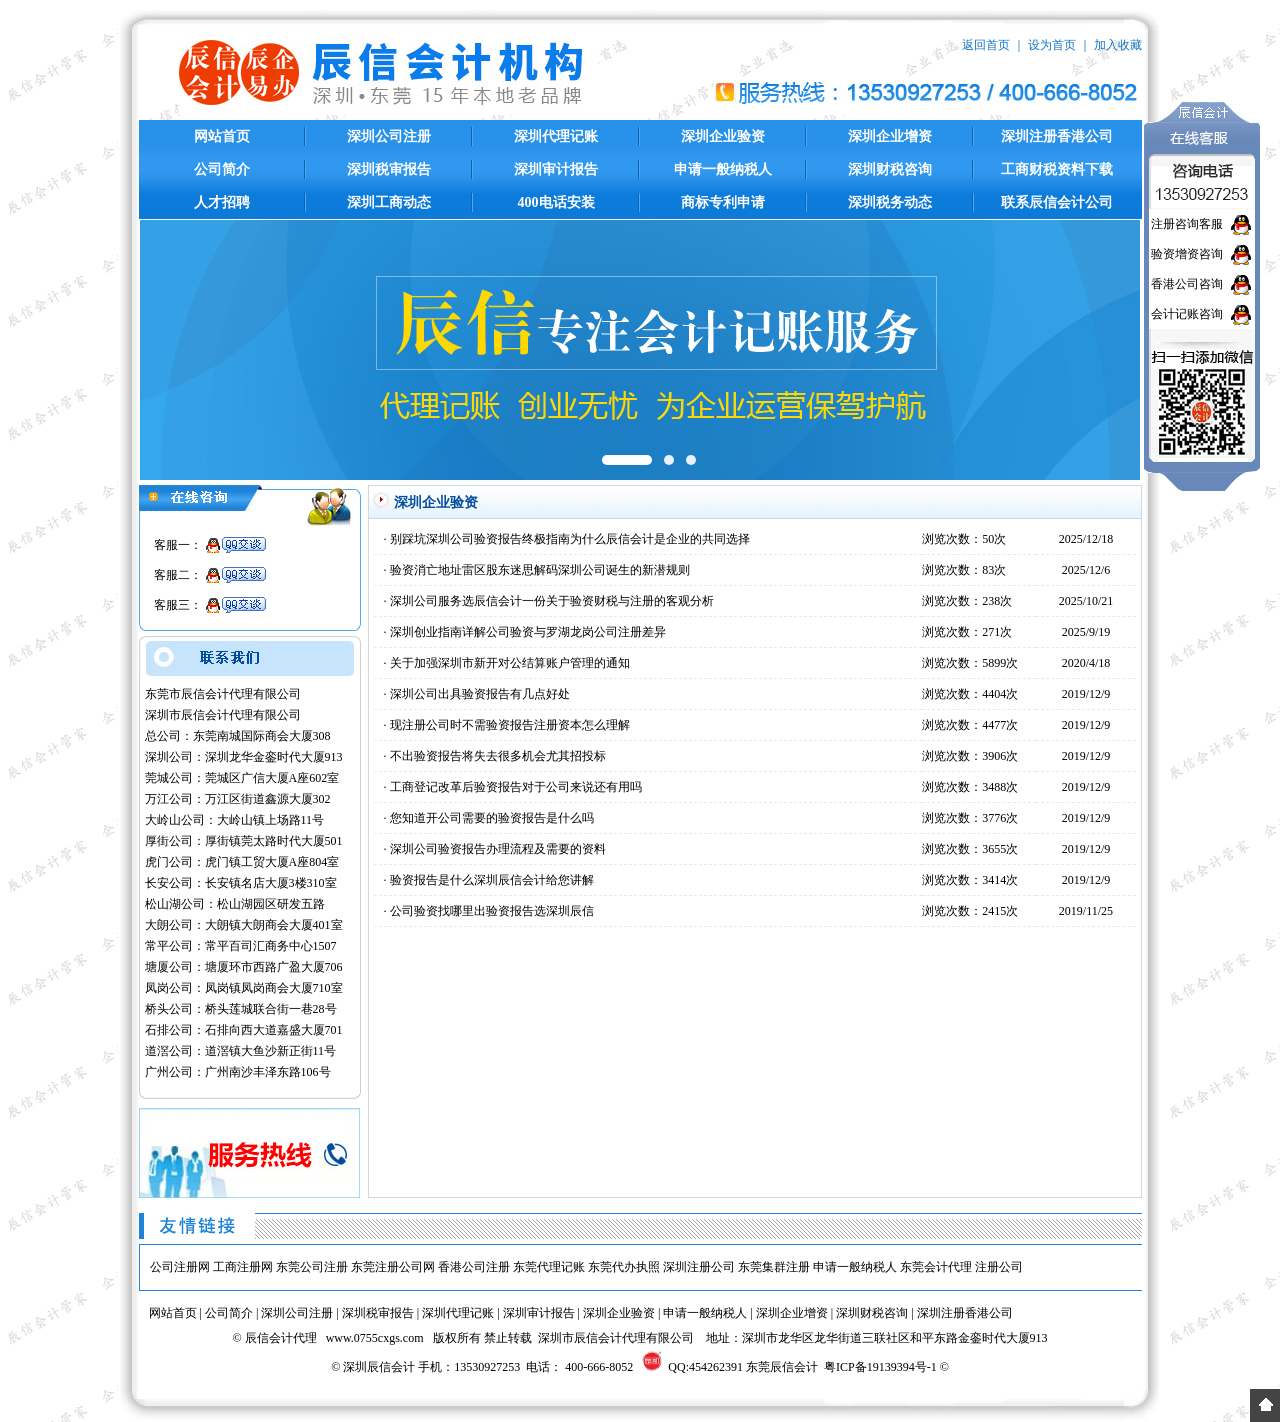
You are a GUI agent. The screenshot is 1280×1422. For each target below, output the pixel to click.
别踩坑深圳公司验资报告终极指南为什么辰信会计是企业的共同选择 (570, 539)
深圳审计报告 (556, 169)
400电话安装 (556, 202)
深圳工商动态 (389, 202)
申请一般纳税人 (723, 169)
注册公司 (999, 1267)
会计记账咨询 (1187, 314)
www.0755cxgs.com (375, 1338)
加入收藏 (1118, 45)
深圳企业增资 (890, 136)
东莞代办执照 (624, 1267)
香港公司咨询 (1187, 284)
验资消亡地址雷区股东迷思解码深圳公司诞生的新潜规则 (540, 570)
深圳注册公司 (699, 1267)
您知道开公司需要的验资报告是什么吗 (492, 818)
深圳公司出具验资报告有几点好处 (480, 694)
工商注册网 (243, 1267)
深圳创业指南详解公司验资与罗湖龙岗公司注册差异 (528, 632)
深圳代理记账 (556, 136)
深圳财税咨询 (890, 169)
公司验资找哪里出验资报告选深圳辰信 (492, 911)
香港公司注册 (474, 1267)
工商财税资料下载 (1057, 169)
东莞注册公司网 (393, 1267)
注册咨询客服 (1187, 224)
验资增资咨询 (1187, 254)
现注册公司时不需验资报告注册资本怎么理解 (510, 725)
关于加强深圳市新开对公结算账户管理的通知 (510, 663)
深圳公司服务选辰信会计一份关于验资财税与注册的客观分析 (552, 601)
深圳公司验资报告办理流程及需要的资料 (498, 849)
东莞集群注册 (774, 1267)
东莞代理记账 (549, 1267)
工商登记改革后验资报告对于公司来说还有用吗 (516, 787)
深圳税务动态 (890, 202)
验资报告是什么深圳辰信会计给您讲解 (492, 880)
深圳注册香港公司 (1057, 136)
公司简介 (222, 169)
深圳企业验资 (723, 136)
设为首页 (1052, 45)
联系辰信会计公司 (1057, 202)
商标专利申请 (723, 202)
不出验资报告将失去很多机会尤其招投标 (498, 756)
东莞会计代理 (936, 1267)
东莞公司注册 (312, 1267)
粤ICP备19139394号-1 (880, 1367)
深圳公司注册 (389, 136)
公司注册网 (180, 1267)
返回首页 (986, 45)
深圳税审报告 (389, 169)
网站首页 (222, 136)
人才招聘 (222, 202)
